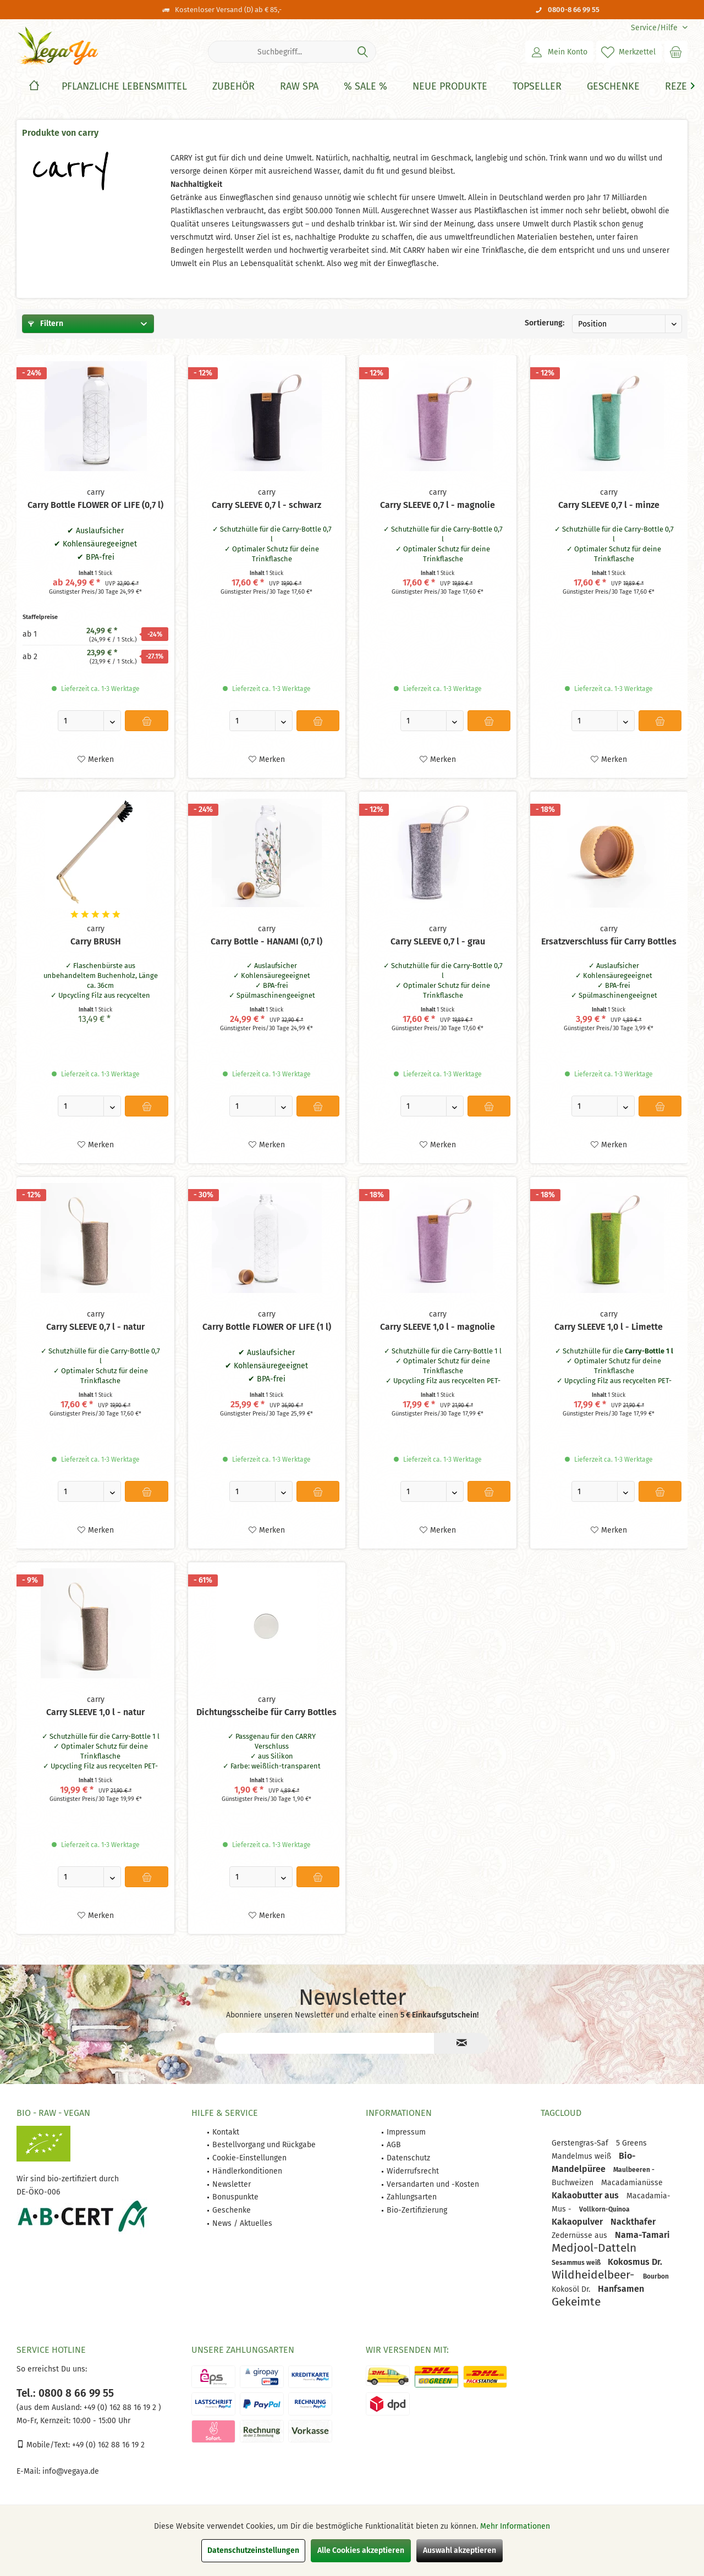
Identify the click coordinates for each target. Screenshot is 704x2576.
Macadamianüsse (632, 2182)
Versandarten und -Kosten (433, 2184)
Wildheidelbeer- (594, 2275)
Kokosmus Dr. (635, 2262)
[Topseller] (537, 86)
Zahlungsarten (412, 2197)
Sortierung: (544, 323)
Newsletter (231, 2184)
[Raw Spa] (299, 86)
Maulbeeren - (633, 2170)
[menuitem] (655, 28)
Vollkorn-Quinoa (604, 2209)
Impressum (406, 2132)
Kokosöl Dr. (572, 2289)
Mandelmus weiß (582, 2156)
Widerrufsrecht (413, 2171)
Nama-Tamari (642, 2235)
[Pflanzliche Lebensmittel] (124, 86)
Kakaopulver (578, 2221)
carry (96, 492)
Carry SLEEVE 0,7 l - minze (608, 505)
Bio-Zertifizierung (417, 2210)
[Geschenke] (613, 86)
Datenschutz (408, 2158)
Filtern (45, 323)
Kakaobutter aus (586, 2195)
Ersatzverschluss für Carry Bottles (608, 941)
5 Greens (631, 2143)
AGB (394, 2144)
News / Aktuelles (242, 2223)
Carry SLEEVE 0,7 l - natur (95, 1327)
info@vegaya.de (70, 2471)
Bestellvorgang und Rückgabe (264, 2144)
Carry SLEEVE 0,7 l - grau (438, 941)
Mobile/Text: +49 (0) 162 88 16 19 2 (80, 2445)
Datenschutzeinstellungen (253, 2550)
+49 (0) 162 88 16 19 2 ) (121, 2407)
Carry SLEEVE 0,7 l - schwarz (266, 505)
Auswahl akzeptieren (459, 2550)
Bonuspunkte (235, 2197)
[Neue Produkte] (450, 86)
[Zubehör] (233, 86)
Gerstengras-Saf (581, 2143)
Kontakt (225, 2132)
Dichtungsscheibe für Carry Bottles (266, 1712)
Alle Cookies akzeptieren (360, 2550)
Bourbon (656, 2276)
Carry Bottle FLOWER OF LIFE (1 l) (266, 1327)
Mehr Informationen (515, 2526)
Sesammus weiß (577, 2263)
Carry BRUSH (95, 941)
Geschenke (231, 2210)
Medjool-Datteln (594, 2248)
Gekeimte (576, 2302)
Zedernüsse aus (580, 2235)
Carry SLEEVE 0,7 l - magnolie (437, 505)
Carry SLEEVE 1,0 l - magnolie (437, 1327)
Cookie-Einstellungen (249, 2158)
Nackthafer (633, 2221)
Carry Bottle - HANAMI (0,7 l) (266, 941)
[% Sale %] (365, 86)
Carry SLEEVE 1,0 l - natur (95, 1712)
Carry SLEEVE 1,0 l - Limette (608, 1327)
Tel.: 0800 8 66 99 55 (65, 2393)
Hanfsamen (621, 2289)
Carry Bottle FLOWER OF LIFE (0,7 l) (95, 505)
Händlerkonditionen (247, 2171)
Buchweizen (574, 2182)
